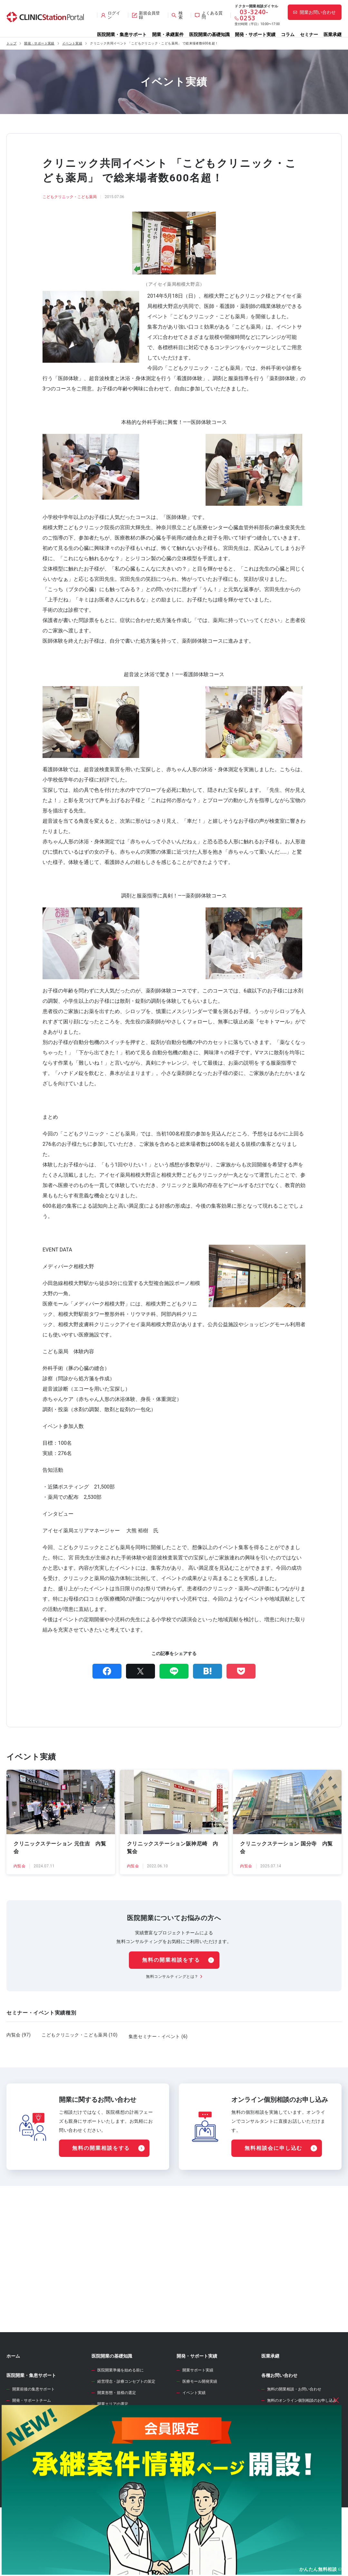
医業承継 (333, 34)
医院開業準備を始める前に (120, 2402)
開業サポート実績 (197, 2402)
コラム (288, 34)
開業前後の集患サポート (33, 2421)
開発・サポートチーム (31, 2433)
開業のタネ (188, 2482)
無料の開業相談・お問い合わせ (294, 2421)
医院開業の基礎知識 (209, 34)
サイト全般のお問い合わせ (290, 2444)
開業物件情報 (20, 2451)
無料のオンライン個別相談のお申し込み (302, 2433)
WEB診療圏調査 (192, 2443)
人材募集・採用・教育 (116, 2504)
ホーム (13, 2388)
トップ (11, 43)
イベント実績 (72, 43)
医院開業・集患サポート (122, 34)
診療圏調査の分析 (112, 2448)
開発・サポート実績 (255, 34)
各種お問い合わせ (279, 2407)
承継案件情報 (20, 2475)
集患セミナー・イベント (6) (158, 2034)
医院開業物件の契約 (114, 2482)
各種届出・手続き (112, 2516)
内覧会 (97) (18, 2034)
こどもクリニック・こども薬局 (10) (80, 2034)
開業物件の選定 (110, 2459)
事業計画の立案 (110, 2470)
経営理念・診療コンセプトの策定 (126, 2414)
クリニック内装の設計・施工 (122, 2493)
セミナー (309, 34)
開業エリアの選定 (112, 2436)
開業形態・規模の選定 (116, 2425)
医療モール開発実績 (199, 2414)
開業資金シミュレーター (201, 2463)
